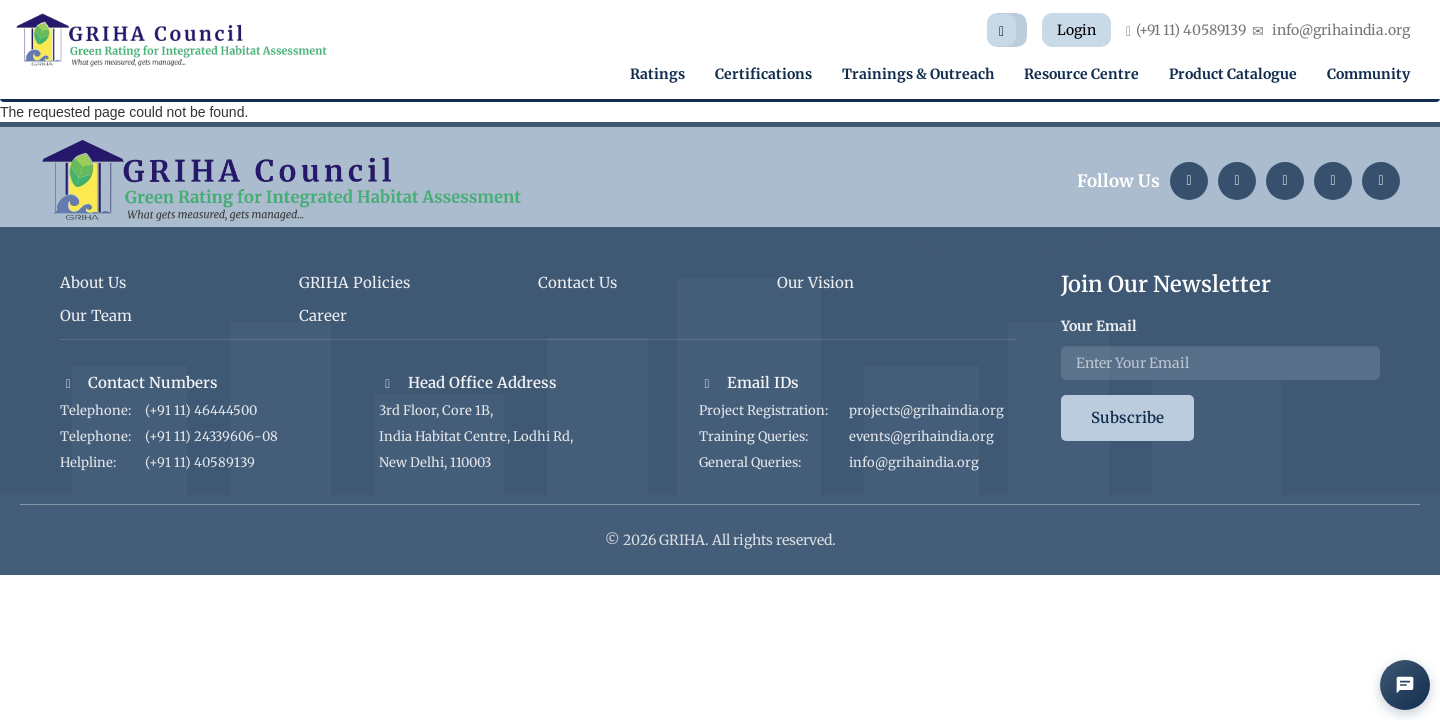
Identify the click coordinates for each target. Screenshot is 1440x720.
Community (1368, 74)
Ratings (657, 74)
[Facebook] (1381, 181)
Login (1076, 30)
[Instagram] (1237, 181)
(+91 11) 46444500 (201, 410)
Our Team (96, 315)
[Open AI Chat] (1405, 685)
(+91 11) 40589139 (200, 462)
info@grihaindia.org (914, 462)
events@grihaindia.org (921, 436)
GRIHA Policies (354, 282)
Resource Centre (1081, 74)
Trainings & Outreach (918, 74)
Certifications (763, 74)
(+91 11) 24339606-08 (211, 436)
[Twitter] (1285, 181)
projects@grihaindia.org (926, 410)
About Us (93, 282)
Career (323, 315)
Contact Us (577, 282)
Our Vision (815, 282)
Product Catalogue (1233, 74)
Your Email (1099, 326)
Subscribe (1127, 417)
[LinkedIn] (1189, 181)
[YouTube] (1333, 181)
